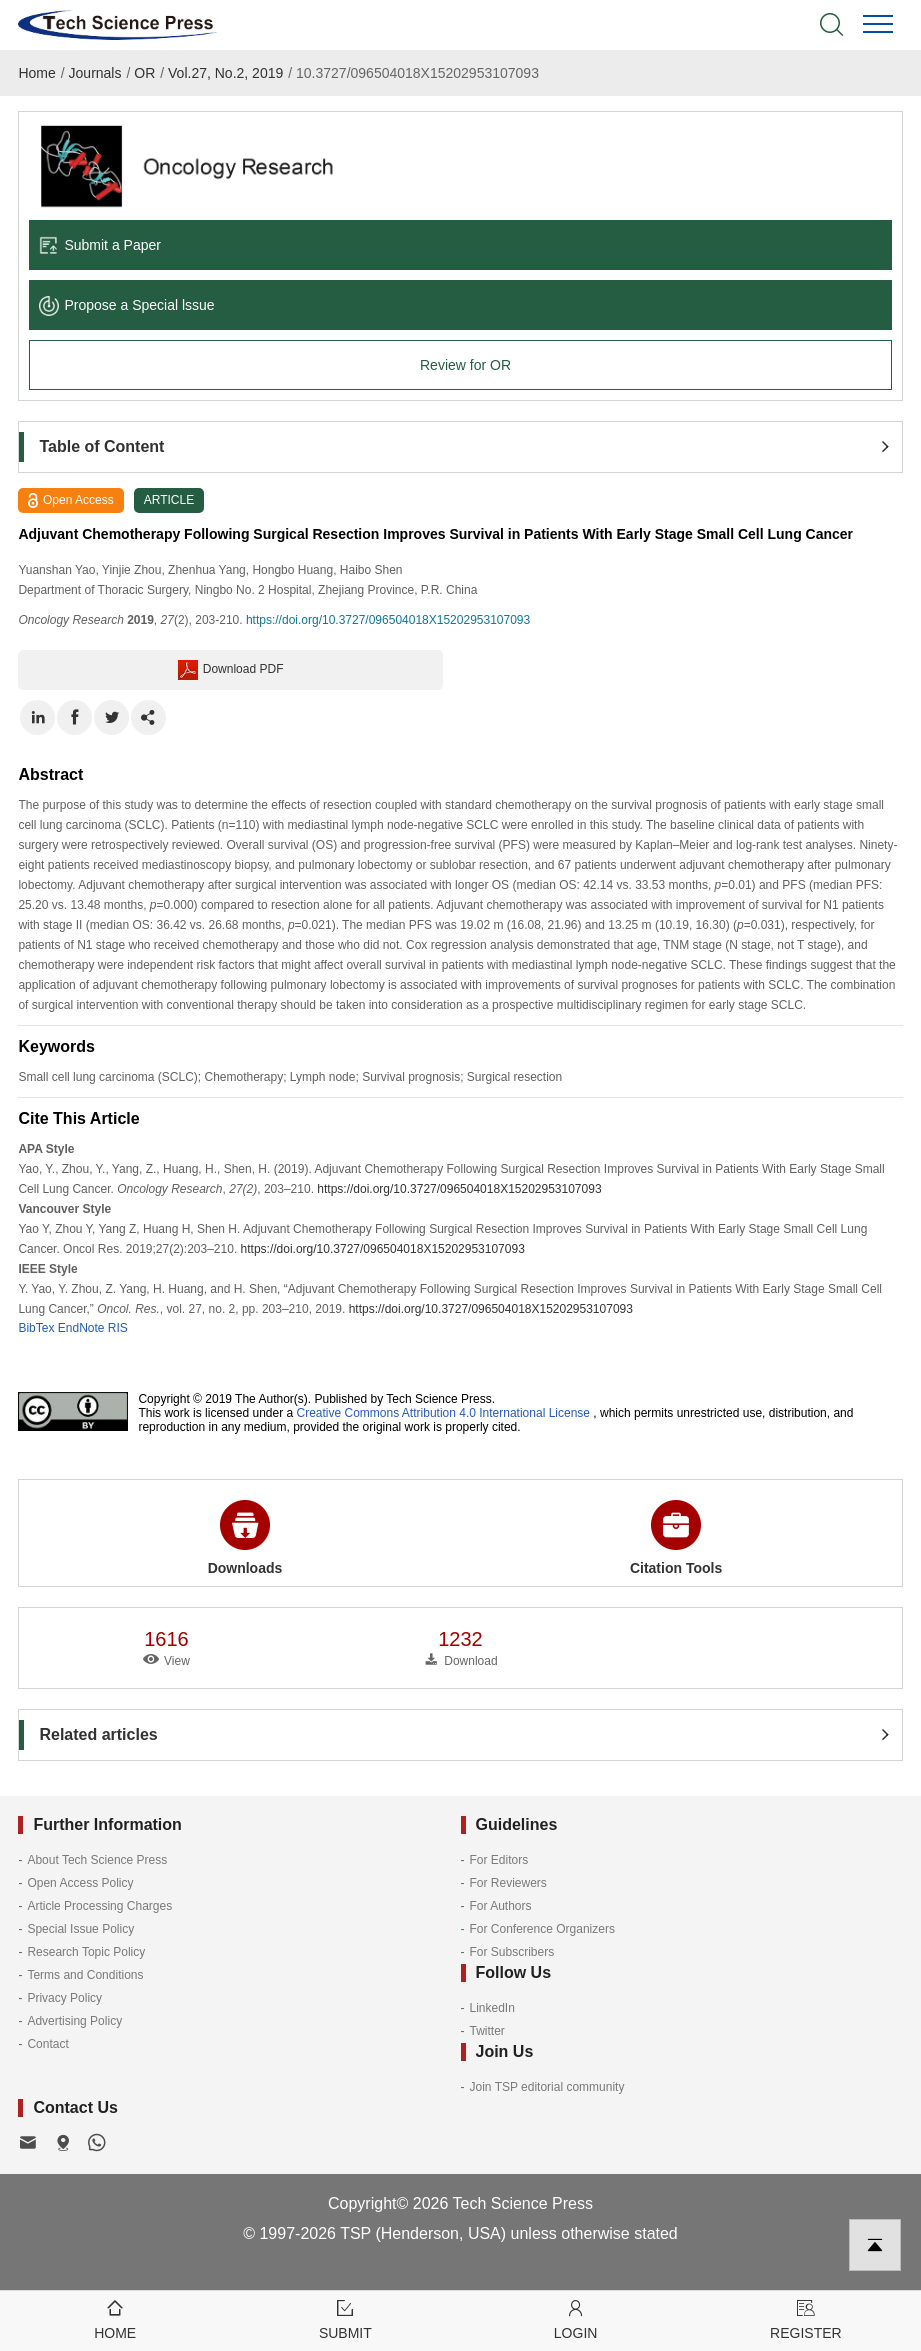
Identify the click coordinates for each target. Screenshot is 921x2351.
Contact (47, 2044)
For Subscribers (512, 1952)
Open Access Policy (80, 1883)
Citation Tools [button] (676, 1538)
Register (806, 2318)
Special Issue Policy (80, 1929)
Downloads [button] (245, 1538)
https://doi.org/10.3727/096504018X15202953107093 (388, 620)
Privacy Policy (64, 1998)
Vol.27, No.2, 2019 (225, 73)
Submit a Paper (100, 245)
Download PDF (231, 670)
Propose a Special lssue (126, 305)
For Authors (501, 1906)
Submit (345, 2318)
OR (144, 73)
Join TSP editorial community (547, 2087)
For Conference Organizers (542, 1929)
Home (36, 73)
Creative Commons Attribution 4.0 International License (444, 1413)
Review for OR (465, 365)
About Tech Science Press (97, 1860)
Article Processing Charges (99, 1906)
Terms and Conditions (85, 1975)
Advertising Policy (74, 2021)
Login (576, 2318)
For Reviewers (508, 1883)
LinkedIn (492, 2008)
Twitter (487, 2031)
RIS (118, 1328)
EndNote (81, 1328)
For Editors (499, 1860)
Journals (95, 73)
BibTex (36, 1328)
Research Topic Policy (86, 1952)
